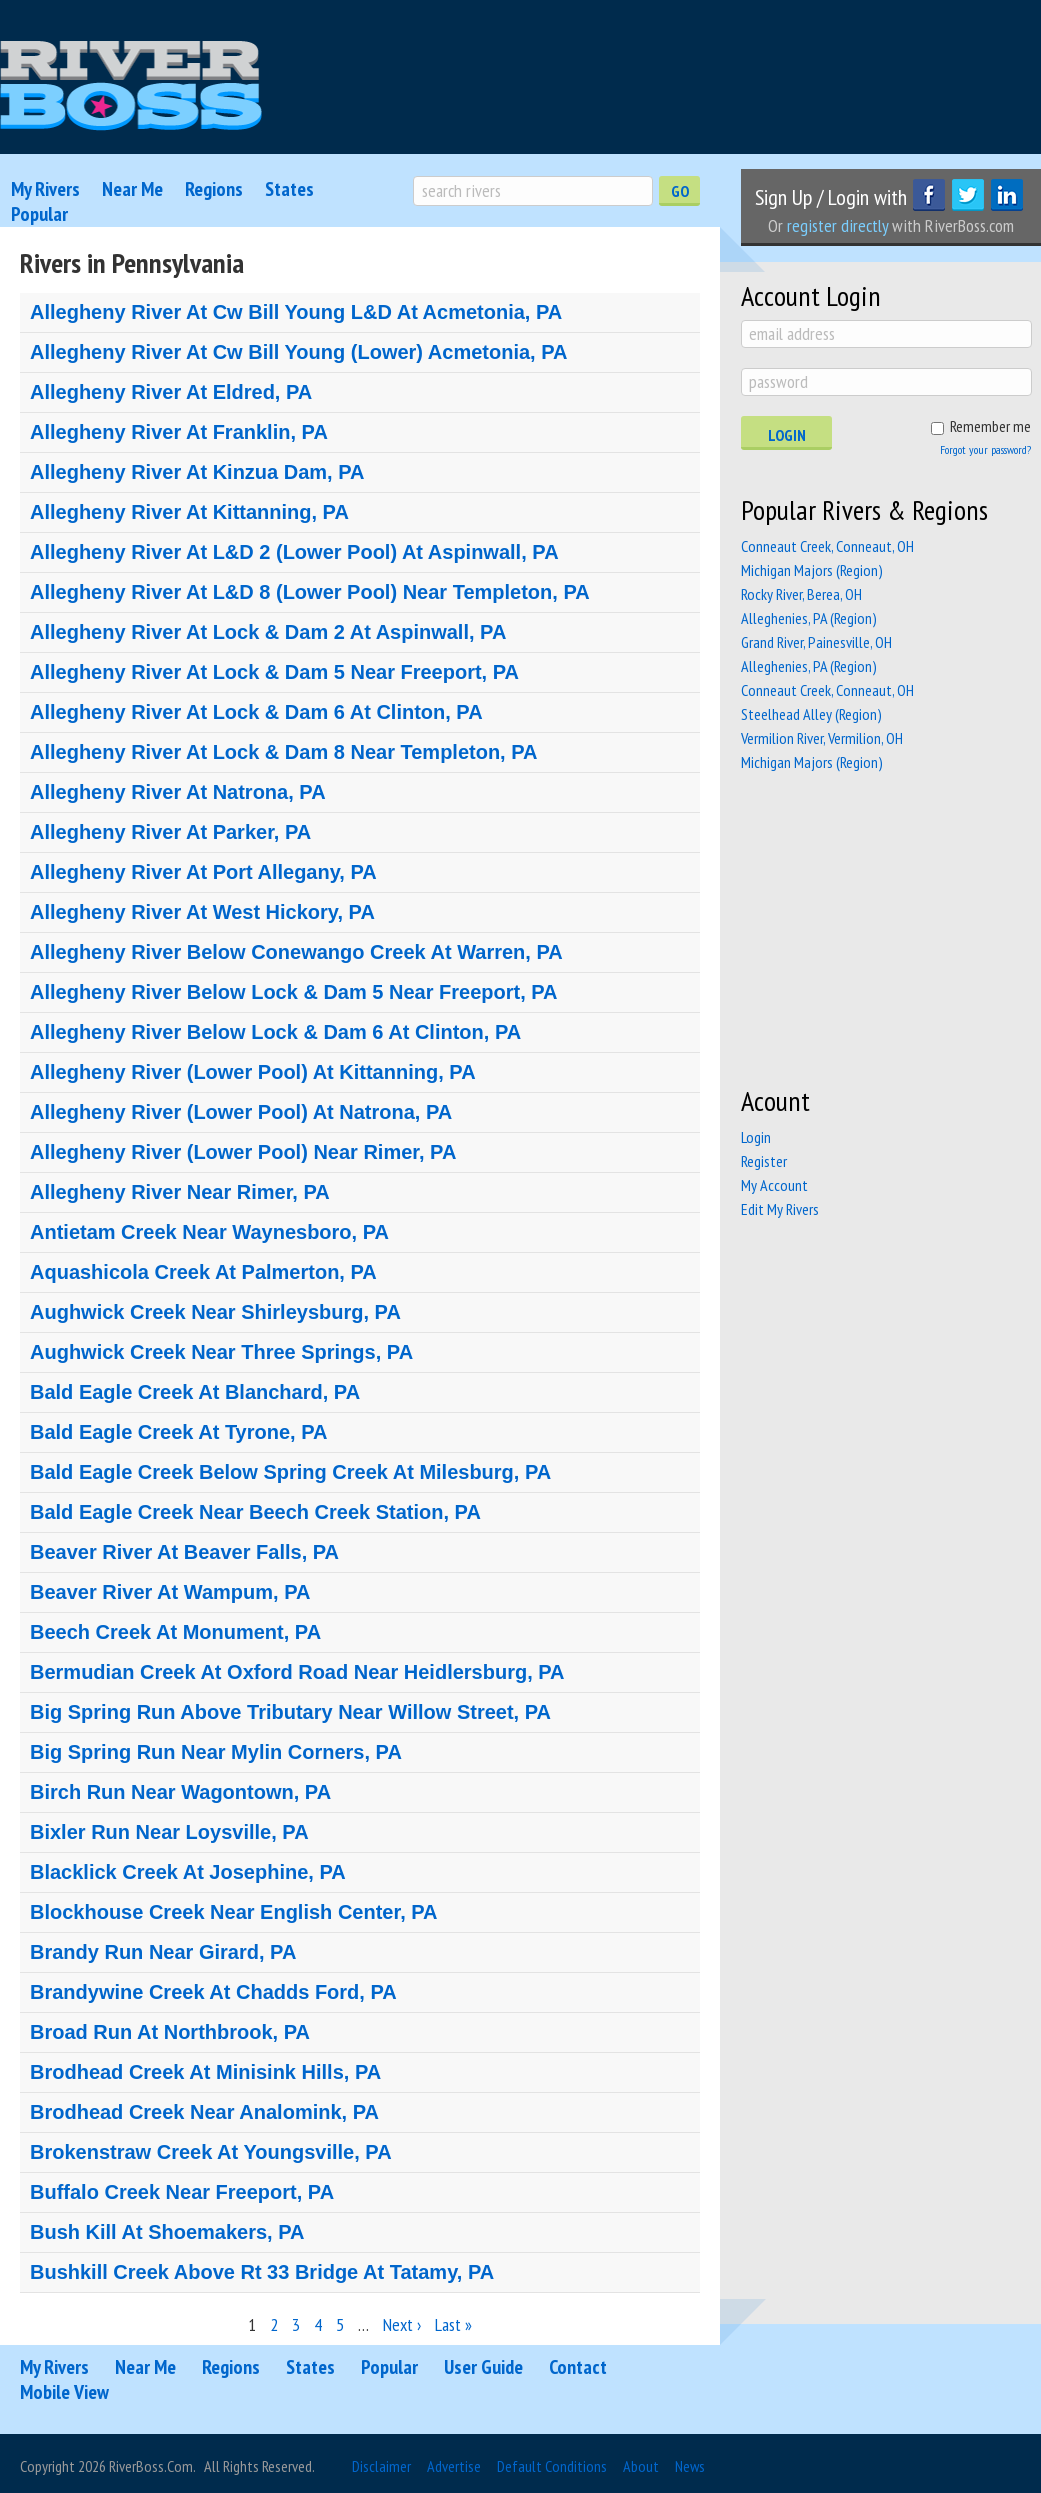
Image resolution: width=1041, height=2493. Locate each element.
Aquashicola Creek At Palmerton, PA (203, 1272)
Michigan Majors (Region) (812, 570)
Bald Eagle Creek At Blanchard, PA (195, 1392)
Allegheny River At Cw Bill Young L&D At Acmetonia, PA (296, 312)
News (690, 2466)
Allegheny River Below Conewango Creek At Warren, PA (296, 952)
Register (764, 1161)
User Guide (483, 2367)
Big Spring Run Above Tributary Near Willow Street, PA (290, 1712)
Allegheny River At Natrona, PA (178, 792)
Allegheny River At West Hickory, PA (202, 912)
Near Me (132, 189)
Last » (453, 2324)
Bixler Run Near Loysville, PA (169, 1832)
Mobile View (64, 2392)
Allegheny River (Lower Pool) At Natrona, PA (241, 1112)
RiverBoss (131, 86)
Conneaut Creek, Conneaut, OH (827, 546)
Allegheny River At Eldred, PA (171, 392)
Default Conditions (552, 2466)
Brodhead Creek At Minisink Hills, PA (205, 2072)
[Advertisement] (891, 929)
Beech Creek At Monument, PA (175, 1632)
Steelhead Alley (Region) (811, 714)
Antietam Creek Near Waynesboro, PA (209, 1232)
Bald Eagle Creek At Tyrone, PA (179, 1432)
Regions (214, 189)
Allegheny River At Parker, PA (170, 832)
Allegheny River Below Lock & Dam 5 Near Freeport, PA (294, 992)
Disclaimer (381, 2466)
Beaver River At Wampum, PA (170, 1592)
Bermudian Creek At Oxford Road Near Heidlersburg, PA (297, 1672)
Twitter (968, 195)
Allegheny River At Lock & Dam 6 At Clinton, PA (256, 712)
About (641, 2466)
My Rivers (45, 189)
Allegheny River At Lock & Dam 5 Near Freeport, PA (274, 672)
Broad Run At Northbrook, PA (170, 2032)
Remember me (990, 426)
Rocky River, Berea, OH (801, 594)
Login (787, 435)
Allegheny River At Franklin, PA (179, 432)
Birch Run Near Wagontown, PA (180, 1792)
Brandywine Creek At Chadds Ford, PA (213, 1992)
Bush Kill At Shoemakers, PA (167, 2232)
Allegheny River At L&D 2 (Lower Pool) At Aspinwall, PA (294, 552)
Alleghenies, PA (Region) (809, 618)
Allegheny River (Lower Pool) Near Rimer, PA (243, 1152)
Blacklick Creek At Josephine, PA (188, 1872)
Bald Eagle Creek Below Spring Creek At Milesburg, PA (290, 1472)
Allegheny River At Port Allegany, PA (203, 872)
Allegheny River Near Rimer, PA (180, 1192)
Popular (39, 214)
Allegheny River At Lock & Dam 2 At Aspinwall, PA (268, 632)
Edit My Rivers (780, 1209)
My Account (774, 1185)
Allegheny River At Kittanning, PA (189, 512)
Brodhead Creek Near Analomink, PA (204, 2112)
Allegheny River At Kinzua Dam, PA (197, 472)
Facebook (929, 195)
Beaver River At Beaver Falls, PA (184, 1552)
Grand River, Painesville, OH (816, 642)
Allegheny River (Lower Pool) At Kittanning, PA (253, 1072)
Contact (578, 2367)
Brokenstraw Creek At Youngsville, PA (211, 2152)
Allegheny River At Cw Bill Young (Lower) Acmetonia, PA (298, 352)
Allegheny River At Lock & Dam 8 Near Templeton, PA (284, 752)
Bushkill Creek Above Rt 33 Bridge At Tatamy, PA (262, 2272)
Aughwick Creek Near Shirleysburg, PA (215, 1312)
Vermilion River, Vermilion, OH (822, 738)
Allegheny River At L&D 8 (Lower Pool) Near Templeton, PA (310, 592)
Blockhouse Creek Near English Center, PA (234, 1912)
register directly (837, 225)
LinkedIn (1007, 195)
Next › (402, 2324)
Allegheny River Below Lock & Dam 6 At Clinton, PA (275, 1032)
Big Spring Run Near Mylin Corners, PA (216, 1752)
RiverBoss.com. (152, 2466)
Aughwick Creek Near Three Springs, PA (221, 1352)
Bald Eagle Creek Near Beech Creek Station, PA (255, 1512)
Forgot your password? (985, 449)
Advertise (454, 2466)
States (289, 189)
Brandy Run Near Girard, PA (163, 1952)
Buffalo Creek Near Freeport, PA (182, 2192)
